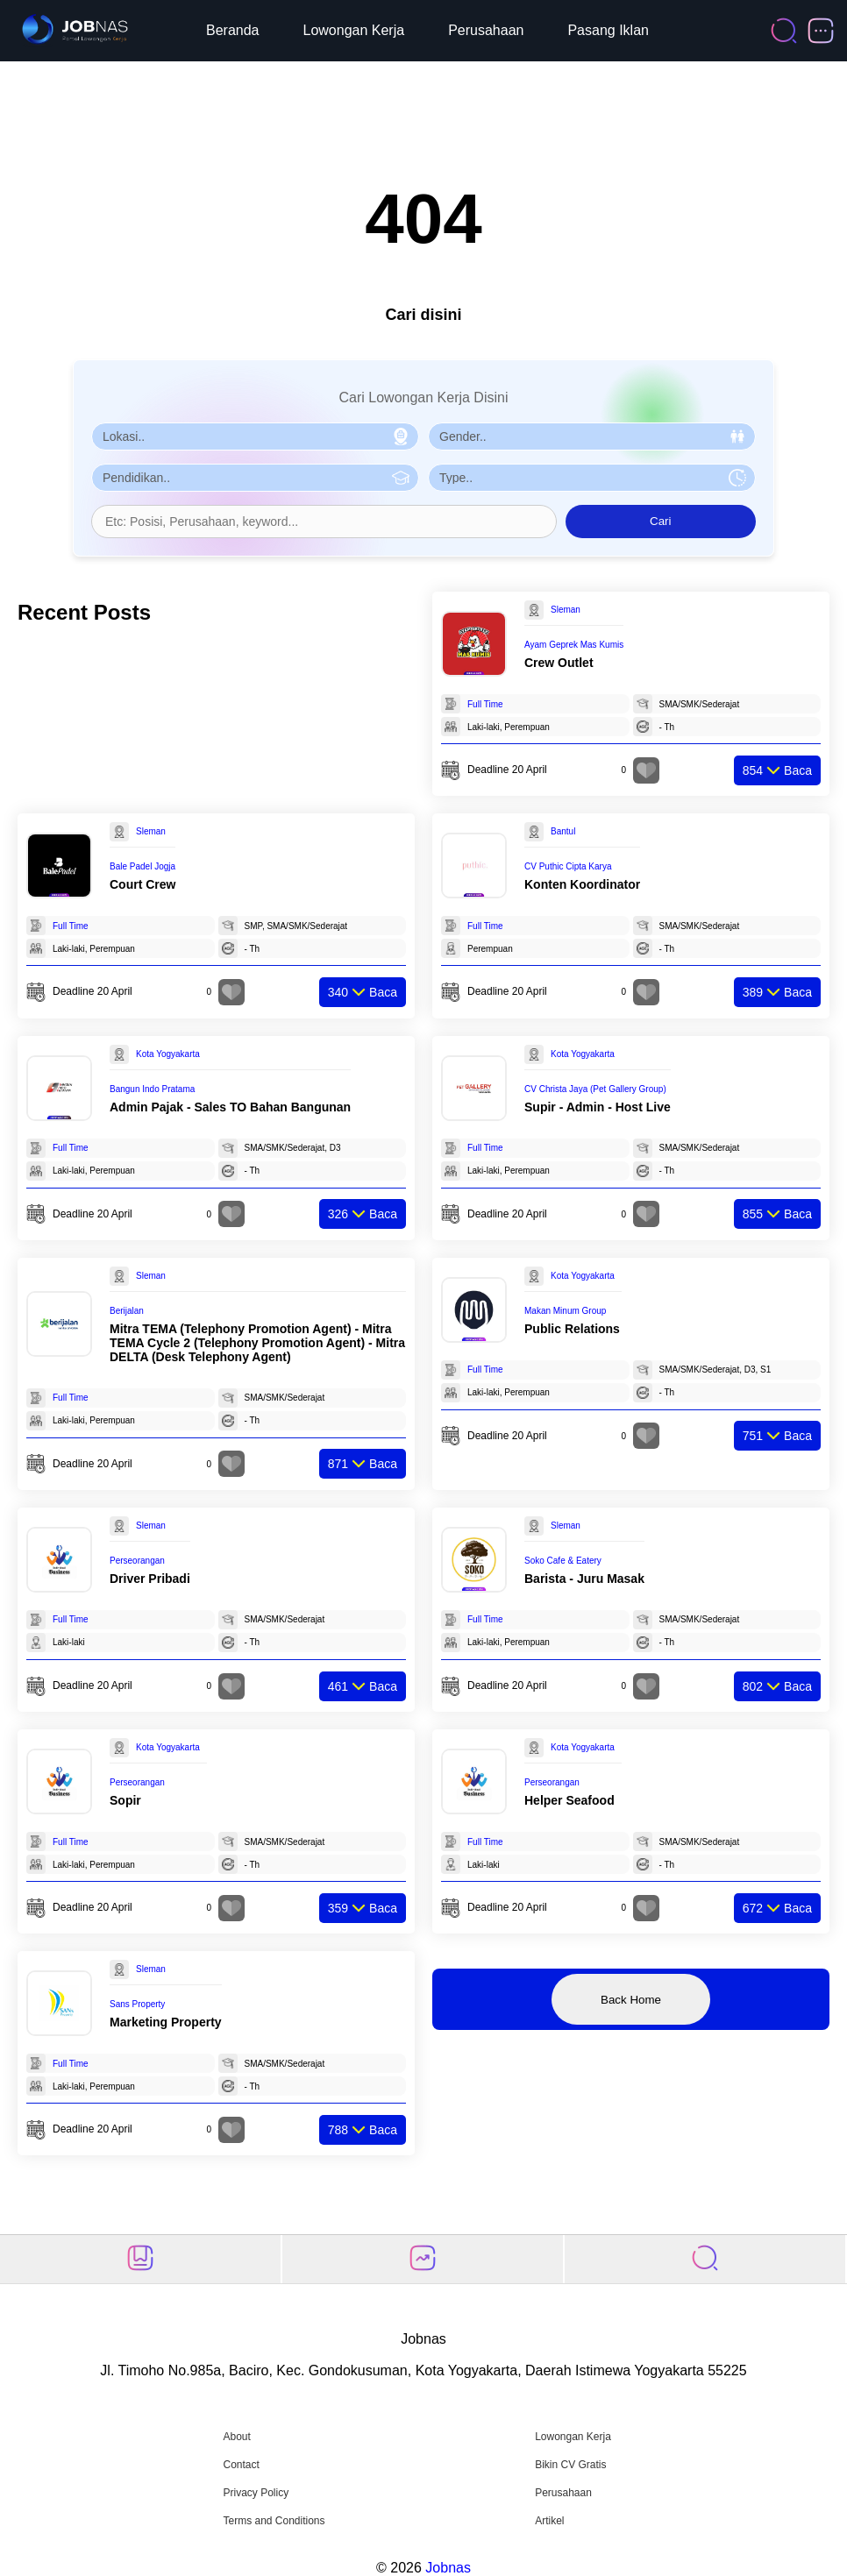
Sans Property (137, 2004)
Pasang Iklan (608, 30)
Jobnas (448, 2567)
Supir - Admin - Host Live (597, 1107)
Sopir (125, 1800)
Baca (777, 770)
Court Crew (142, 884)
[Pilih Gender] (592, 436)
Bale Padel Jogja (142, 866)
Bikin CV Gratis (570, 2465)
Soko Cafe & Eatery (562, 1560)
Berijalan (127, 1311)
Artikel (549, 2521)
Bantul (563, 831)
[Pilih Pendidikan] (255, 478)
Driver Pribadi (150, 1579)
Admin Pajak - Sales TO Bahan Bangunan (230, 1107)
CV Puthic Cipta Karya (568, 866)
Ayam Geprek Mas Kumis (573, 644)
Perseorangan (137, 1560)
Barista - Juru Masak (584, 1579)
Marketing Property (166, 2022)
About (236, 2437)
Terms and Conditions (273, 2521)
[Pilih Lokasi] (255, 436)
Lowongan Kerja (354, 30)
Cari (660, 521)
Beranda (233, 30)
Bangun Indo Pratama (152, 1089)
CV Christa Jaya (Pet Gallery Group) (595, 1089)
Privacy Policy (255, 2493)
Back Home (631, 1999)
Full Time (485, 704)
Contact (241, 2465)
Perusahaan (485, 30)
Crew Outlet (559, 663)
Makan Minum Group (565, 1311)
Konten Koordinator (582, 884)
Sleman (565, 609)
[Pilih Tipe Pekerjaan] (592, 478)
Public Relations (572, 1329)
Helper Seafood (569, 1800)
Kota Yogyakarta (168, 1054)
